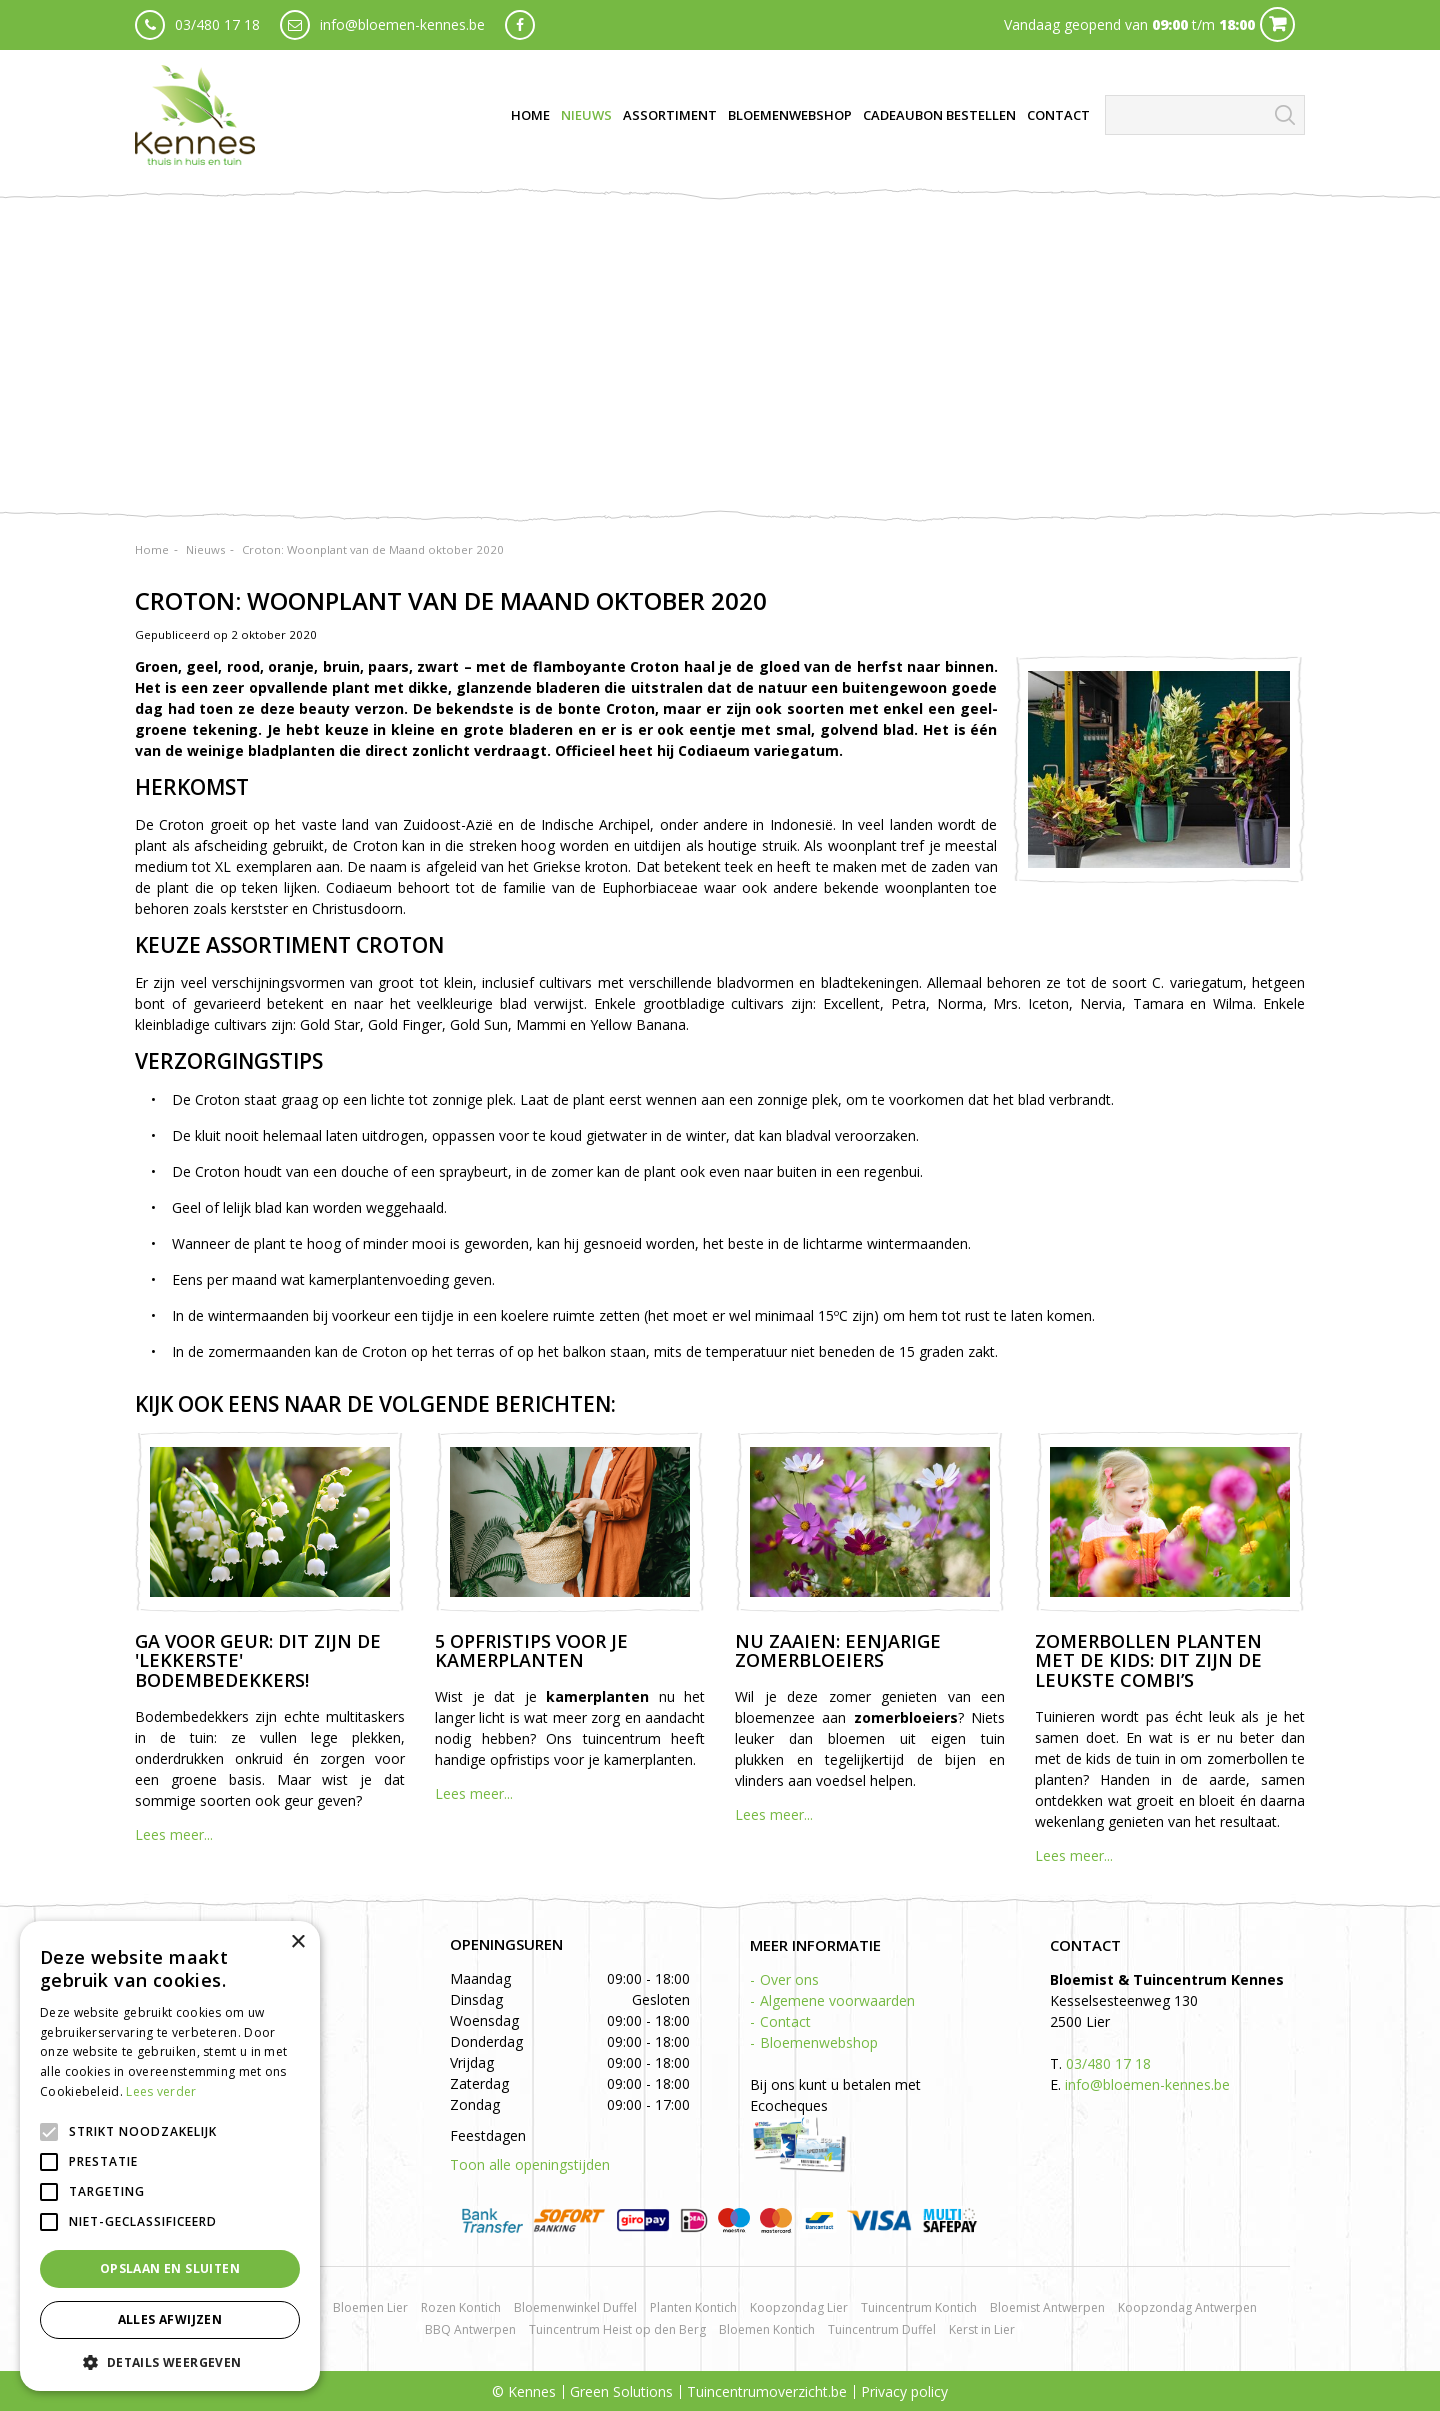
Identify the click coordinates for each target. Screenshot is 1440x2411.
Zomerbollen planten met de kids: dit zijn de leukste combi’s (1148, 1661)
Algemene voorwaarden (837, 2000)
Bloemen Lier (370, 2307)
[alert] (170, 2156)
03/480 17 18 (217, 24)
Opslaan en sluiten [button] (170, 2268)
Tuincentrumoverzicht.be (767, 2391)
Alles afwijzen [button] (170, 2319)
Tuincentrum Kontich (919, 2307)
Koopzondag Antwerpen (1187, 2307)
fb (520, 25)
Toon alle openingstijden (530, 2164)
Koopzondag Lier (799, 2307)
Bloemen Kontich (767, 2329)
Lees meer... (174, 1834)
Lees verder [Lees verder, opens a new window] (161, 2091)
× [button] (297, 1942)
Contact (785, 2021)
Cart (1277, 24)
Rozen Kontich (461, 2307)
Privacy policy (904, 2391)
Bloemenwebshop (819, 2042)
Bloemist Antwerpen (1047, 2307)
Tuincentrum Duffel (882, 2329)
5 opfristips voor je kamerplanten (531, 1651)
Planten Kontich (693, 2307)
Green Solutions (621, 2391)
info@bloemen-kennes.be (402, 24)
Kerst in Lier (982, 2329)
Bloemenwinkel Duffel (575, 2307)
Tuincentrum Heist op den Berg (617, 2329)
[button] (170, 2361)
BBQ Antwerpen (470, 2329)
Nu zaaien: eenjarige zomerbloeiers (838, 1651)
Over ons (789, 1979)
